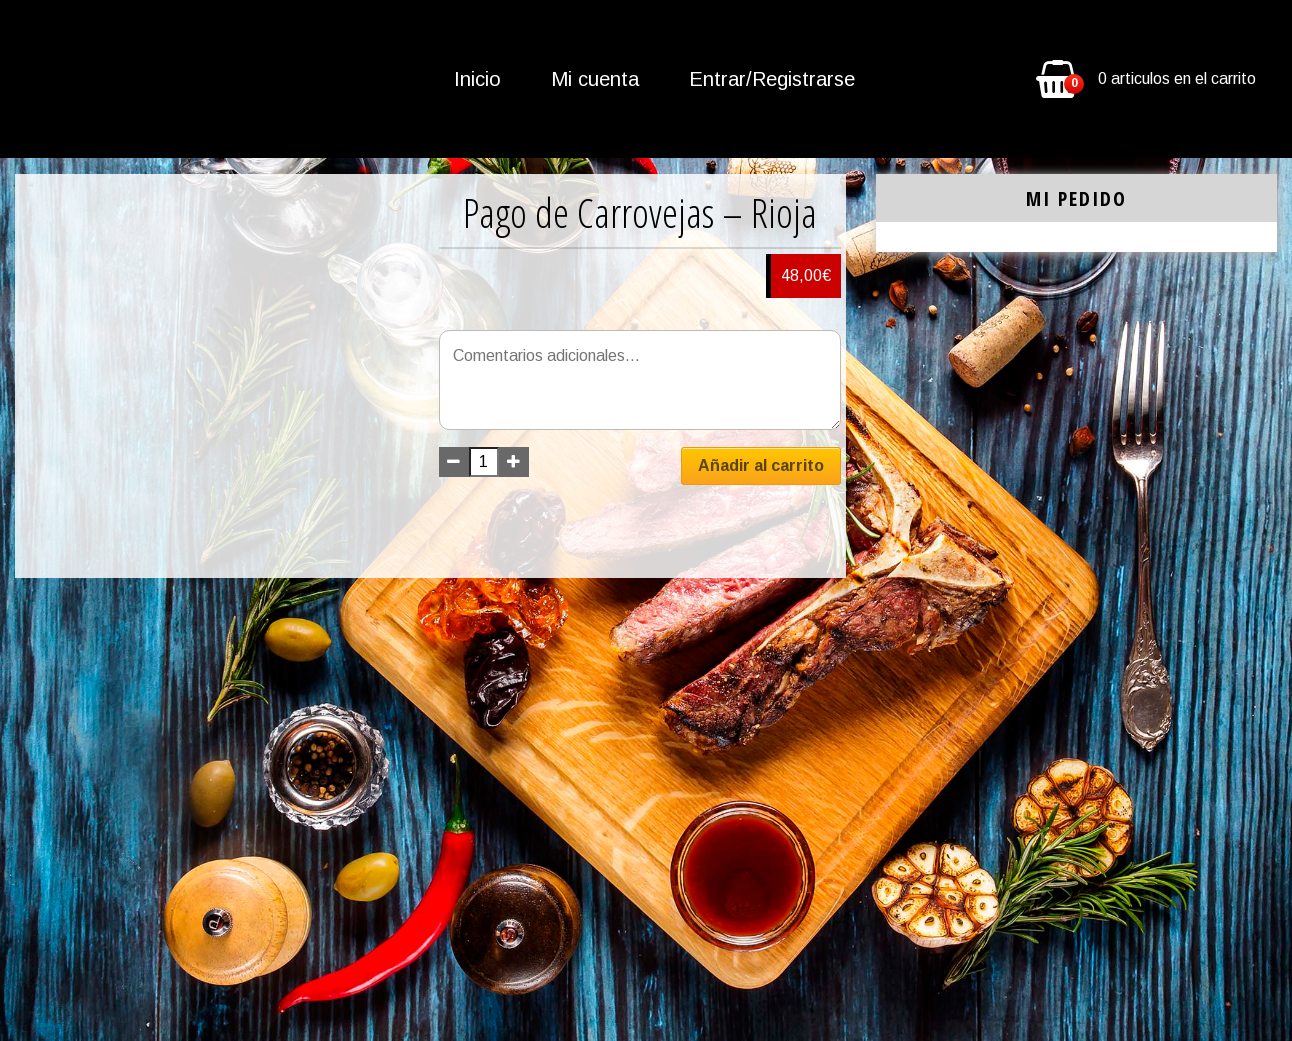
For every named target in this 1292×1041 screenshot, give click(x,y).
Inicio (477, 79)
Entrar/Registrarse (772, 79)
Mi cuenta (595, 79)
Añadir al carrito (761, 465)
